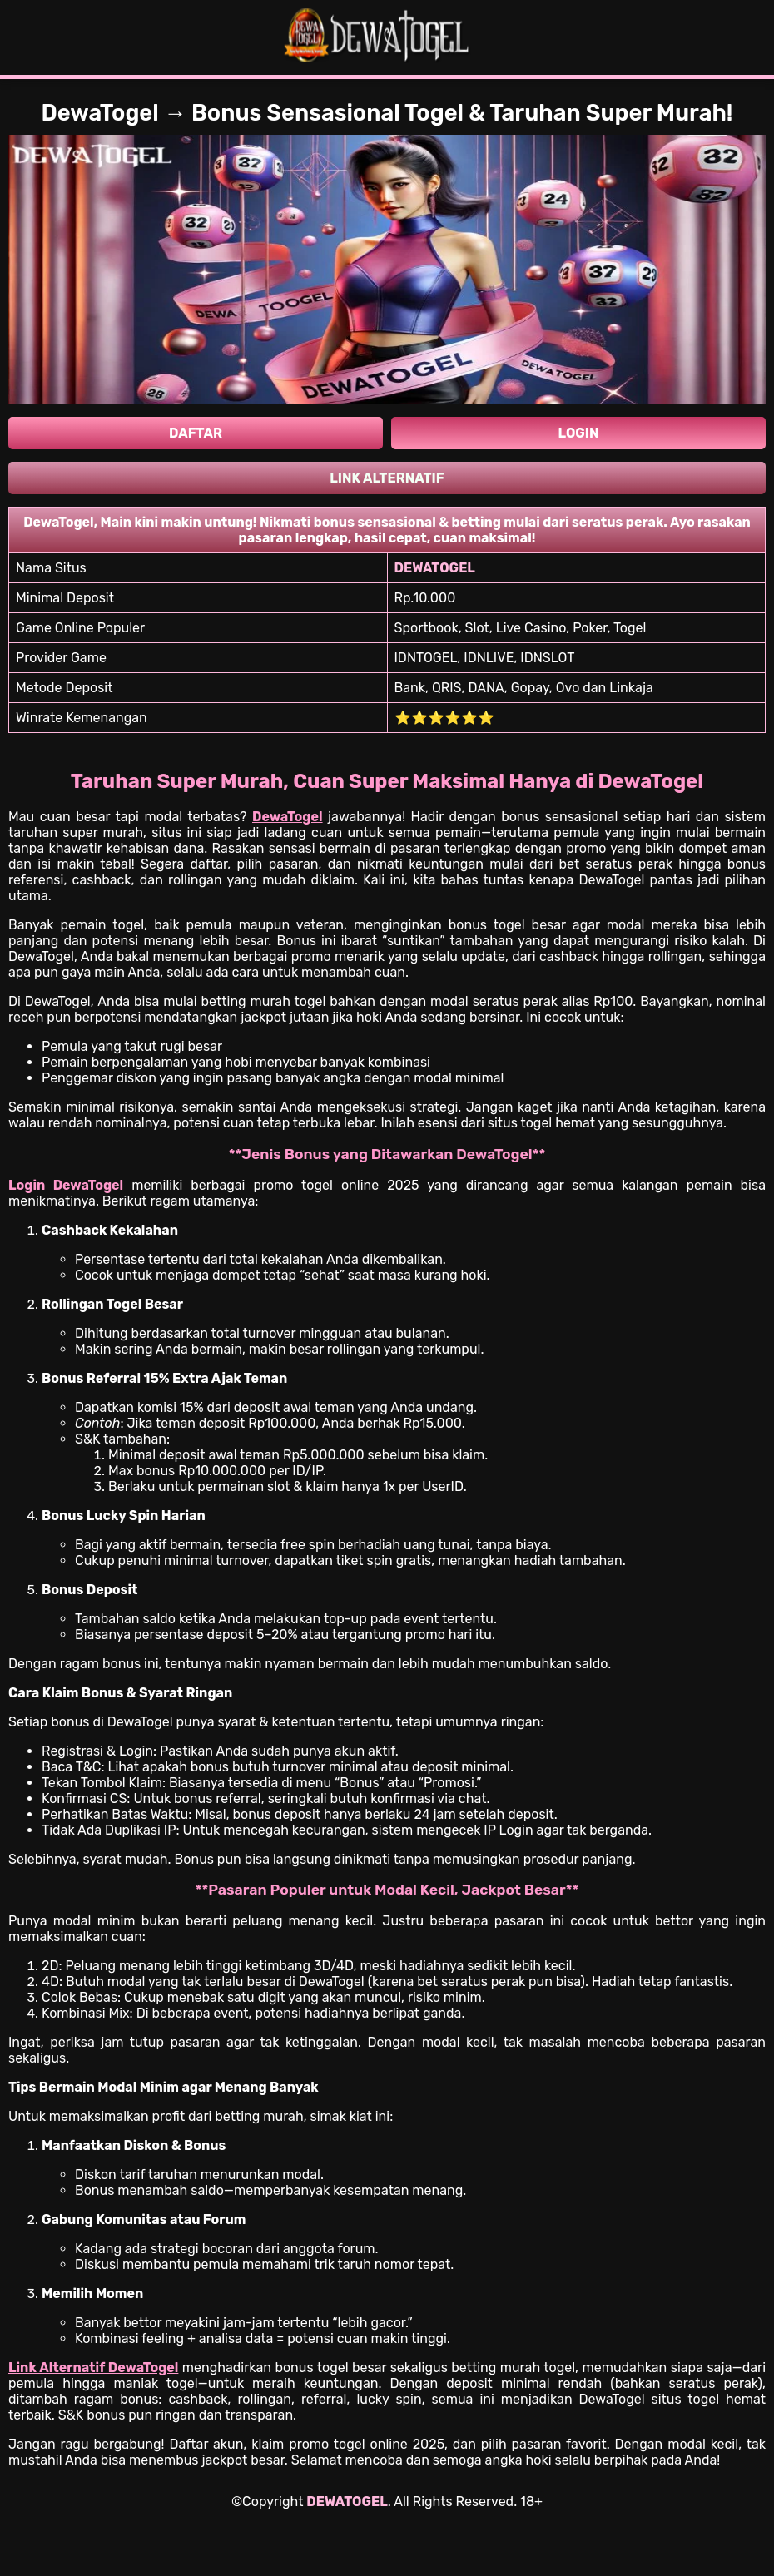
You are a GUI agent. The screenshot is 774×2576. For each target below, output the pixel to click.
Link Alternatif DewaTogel (93, 2367)
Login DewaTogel (65, 1185)
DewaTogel (287, 817)
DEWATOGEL (346, 2501)
